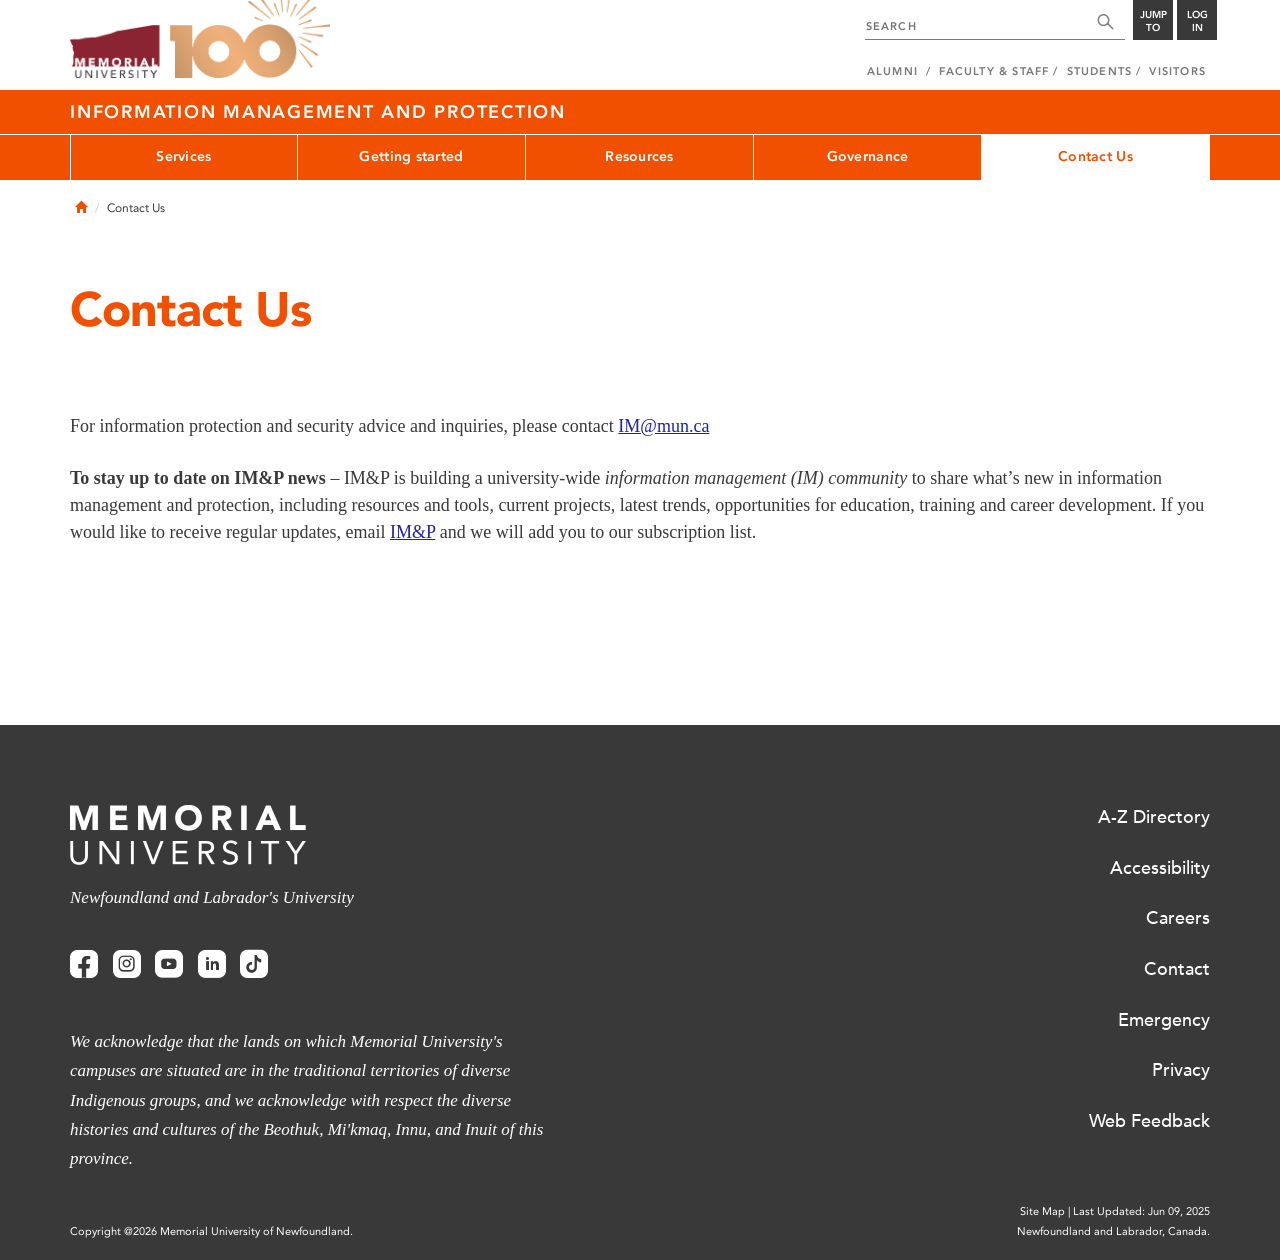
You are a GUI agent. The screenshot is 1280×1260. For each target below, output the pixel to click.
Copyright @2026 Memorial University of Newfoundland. (211, 1231)
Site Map (1042, 1211)
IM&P (412, 532)
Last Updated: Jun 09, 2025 (1141, 1211)
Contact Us (1095, 156)
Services (183, 156)
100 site (250, 40)
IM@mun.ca (663, 426)
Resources (639, 156)
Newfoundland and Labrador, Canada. (1113, 1231)
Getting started (411, 156)
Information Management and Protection (318, 112)
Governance (868, 156)
